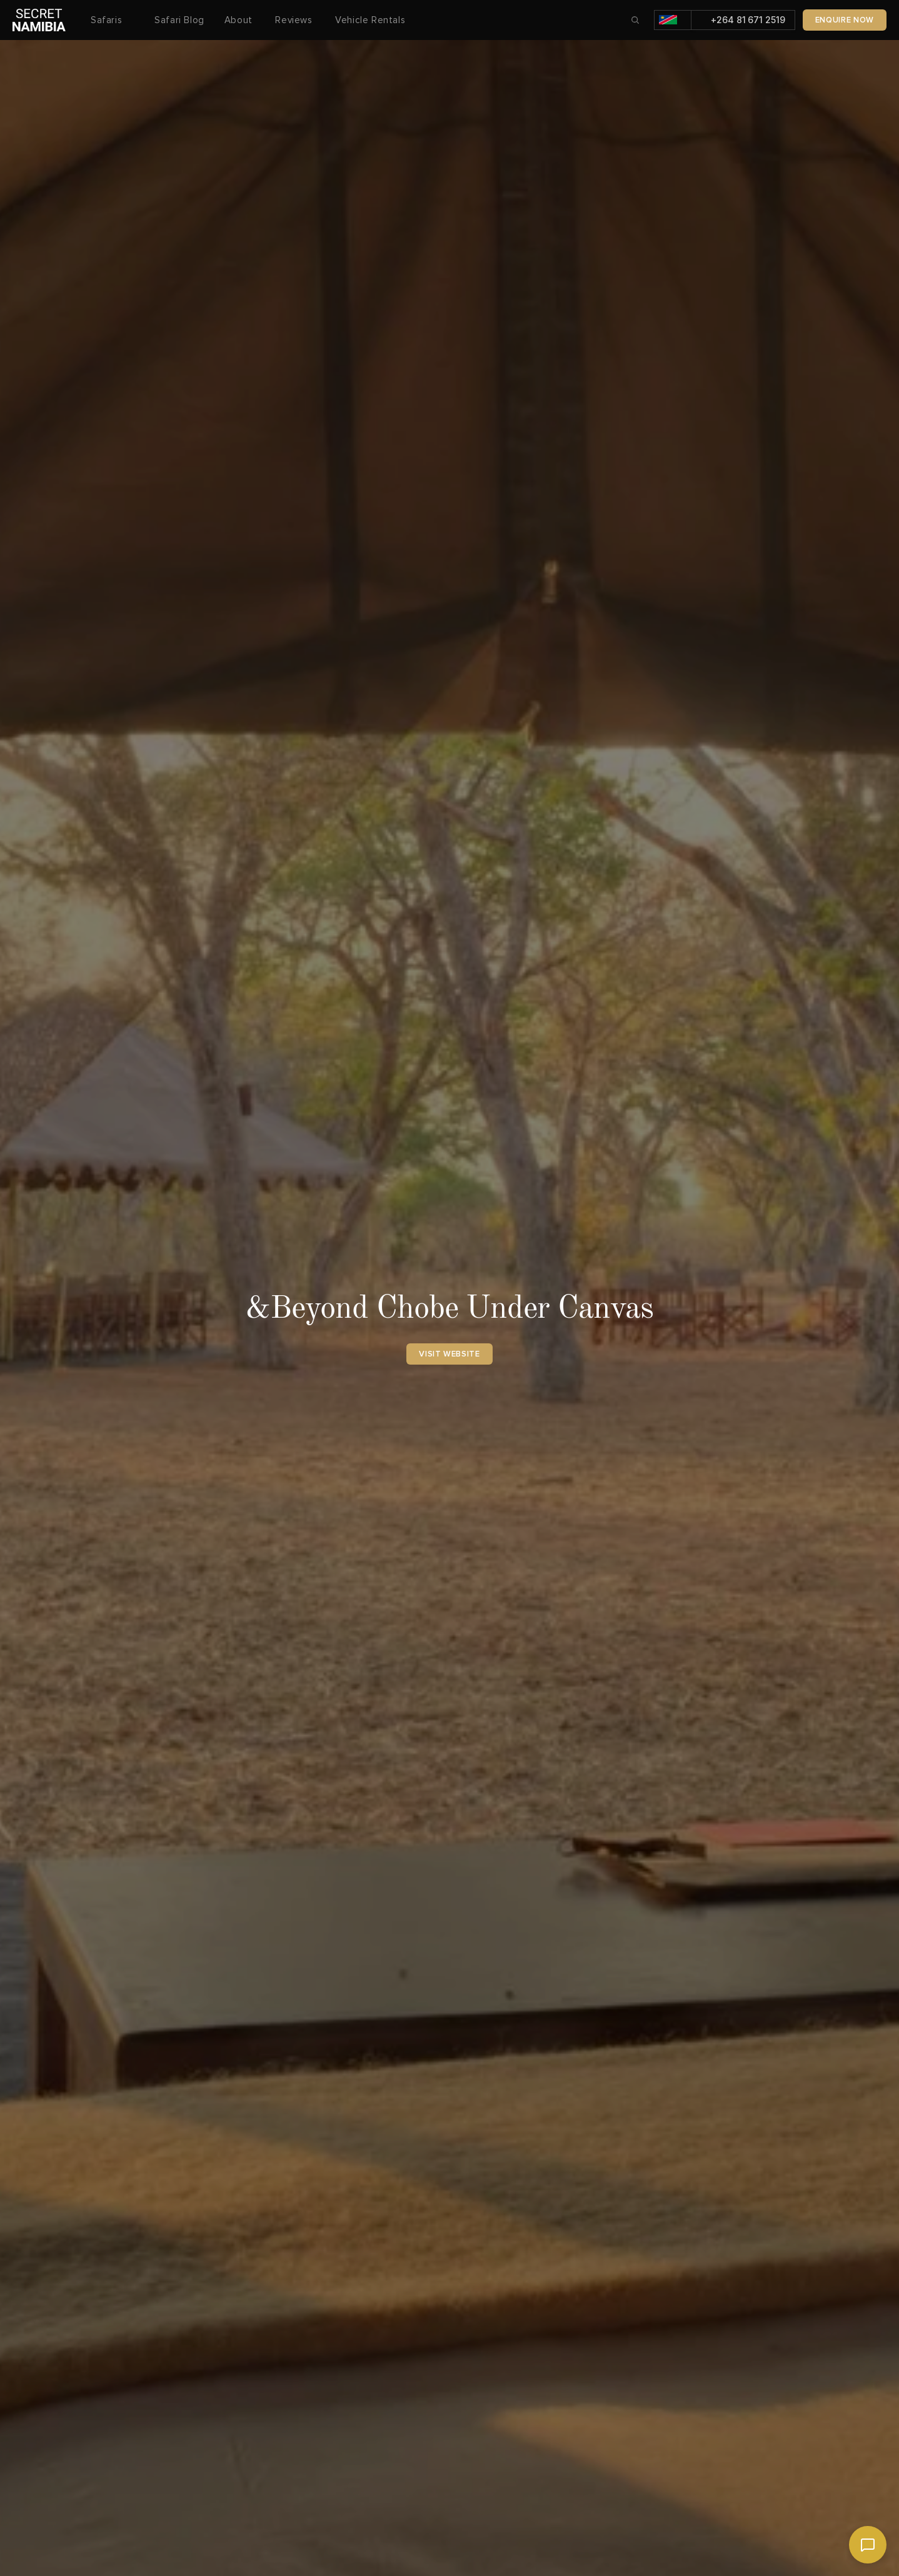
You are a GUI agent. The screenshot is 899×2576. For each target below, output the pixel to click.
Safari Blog (179, 20)
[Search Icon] (635, 20)
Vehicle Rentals (370, 20)
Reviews (295, 20)
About (240, 20)
